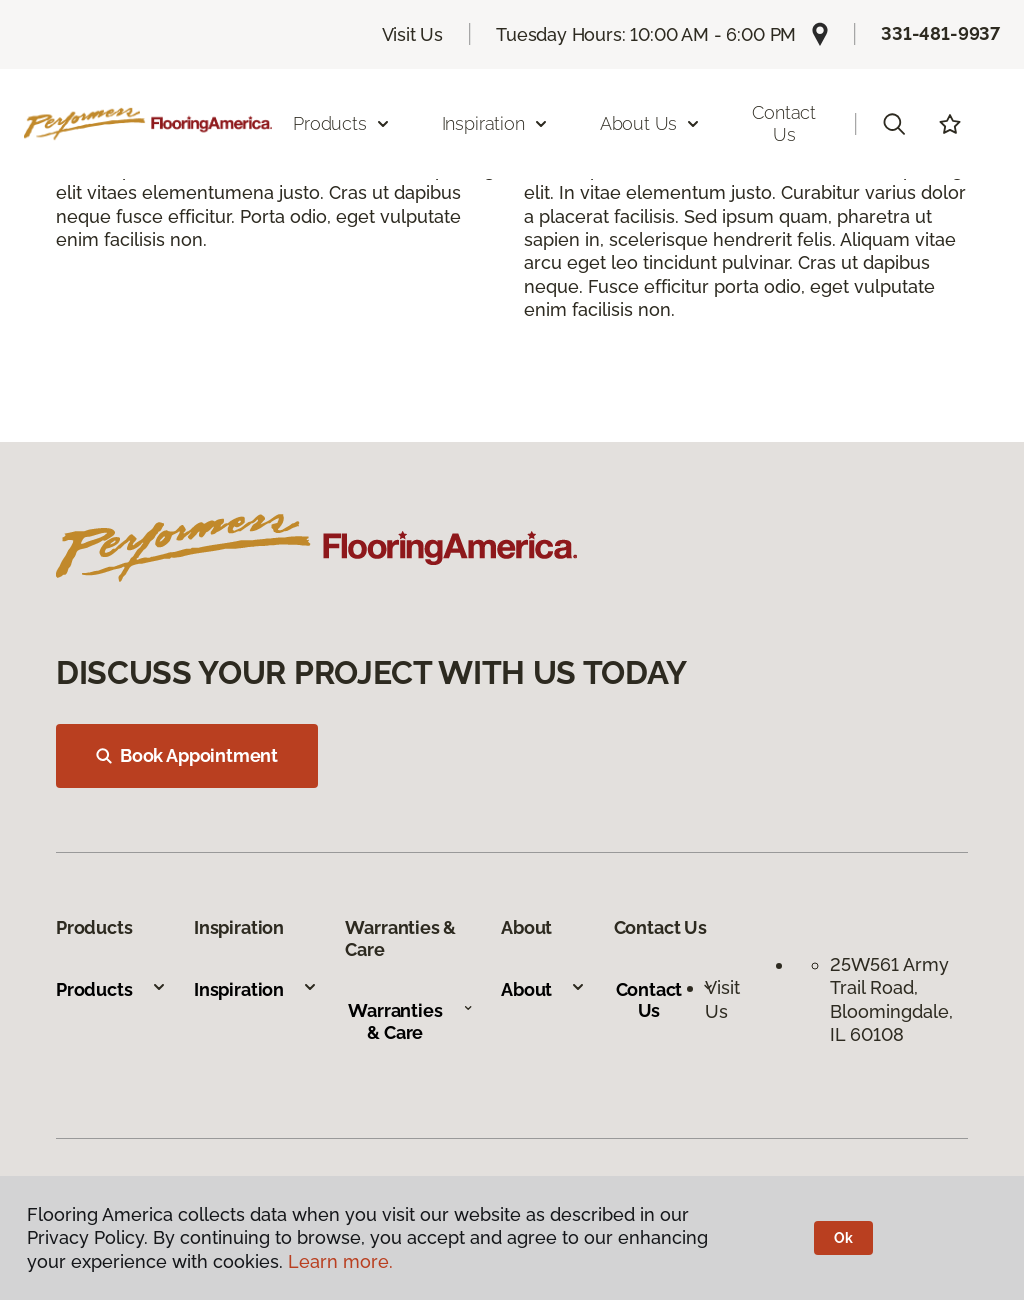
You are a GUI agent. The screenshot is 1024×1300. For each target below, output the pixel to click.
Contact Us (784, 123)
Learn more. (340, 1261)
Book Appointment (187, 755)
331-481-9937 (940, 33)
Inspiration (256, 989)
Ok (843, 1238)
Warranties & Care (410, 1021)
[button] (894, 124)
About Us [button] (651, 123)
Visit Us (413, 34)
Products (111, 989)
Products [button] (342, 123)
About (543, 989)
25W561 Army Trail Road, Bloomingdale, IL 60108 (891, 999)
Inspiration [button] (495, 123)
